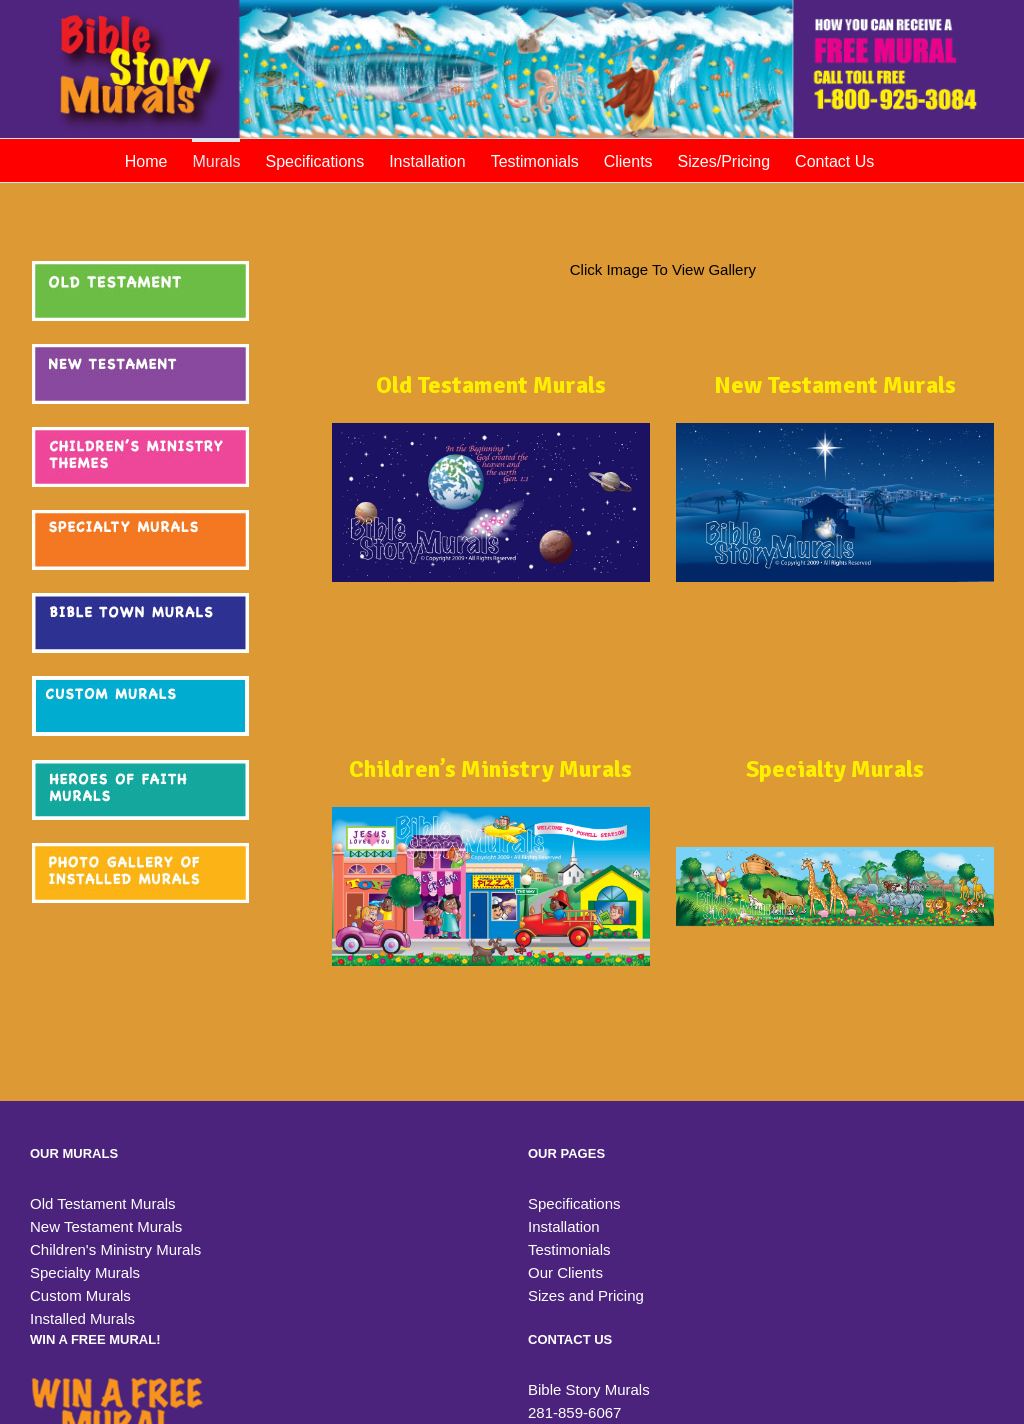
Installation (564, 1226)
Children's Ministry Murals (115, 1249)
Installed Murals (82, 1318)
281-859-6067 (574, 1412)
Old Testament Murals (103, 1203)
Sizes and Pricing (586, 1295)
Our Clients (565, 1272)
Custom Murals (80, 1295)
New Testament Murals (106, 1226)
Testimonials (569, 1249)
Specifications (574, 1203)
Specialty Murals (85, 1272)
